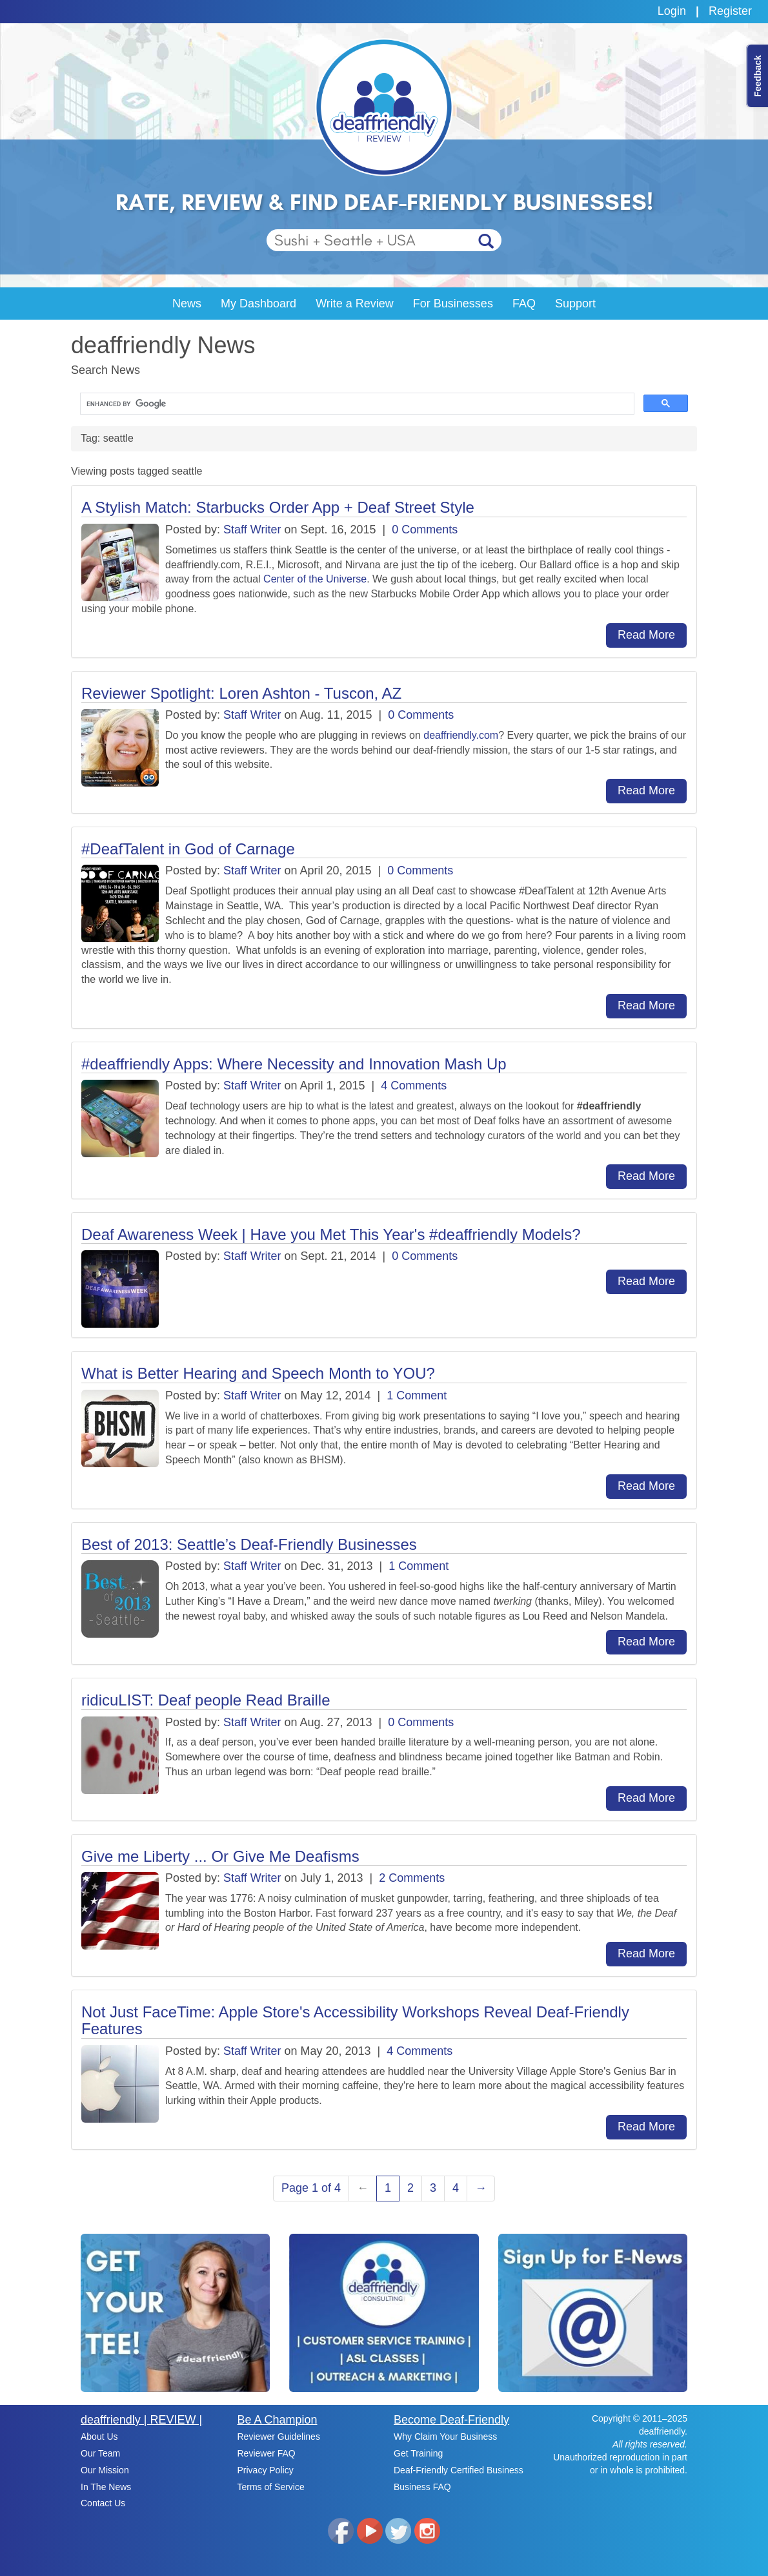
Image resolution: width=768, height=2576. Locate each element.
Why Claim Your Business (445, 2436)
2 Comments (412, 1877)
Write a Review (355, 303)
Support (575, 303)
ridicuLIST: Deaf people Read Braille (205, 1700)
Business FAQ (422, 2487)
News (186, 303)
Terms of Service (271, 2487)
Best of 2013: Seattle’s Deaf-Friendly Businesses (249, 1544)
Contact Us (103, 2503)
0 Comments (425, 529)
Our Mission (105, 2470)
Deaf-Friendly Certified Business (458, 2470)
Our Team (100, 2453)
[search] (355, 404)
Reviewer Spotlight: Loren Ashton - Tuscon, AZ (241, 693)
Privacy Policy (265, 2470)
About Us (99, 2436)
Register (730, 11)
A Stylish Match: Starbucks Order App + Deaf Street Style (277, 507)
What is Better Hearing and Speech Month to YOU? (258, 1373)
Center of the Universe (315, 578)
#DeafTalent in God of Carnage (188, 849)
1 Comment (417, 1395)
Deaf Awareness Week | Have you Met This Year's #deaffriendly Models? (330, 1234)
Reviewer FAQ (266, 2453)
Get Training (418, 2453)
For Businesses (453, 303)
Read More (646, 634)
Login (672, 11)
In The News (106, 2487)
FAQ (524, 303)
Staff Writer (252, 529)
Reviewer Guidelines (278, 2436)
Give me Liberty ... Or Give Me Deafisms (220, 1856)
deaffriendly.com (460, 735)
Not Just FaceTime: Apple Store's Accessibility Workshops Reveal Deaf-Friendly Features (355, 2020)
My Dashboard (258, 303)
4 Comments (414, 1085)
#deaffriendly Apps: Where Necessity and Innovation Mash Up (294, 1064)
